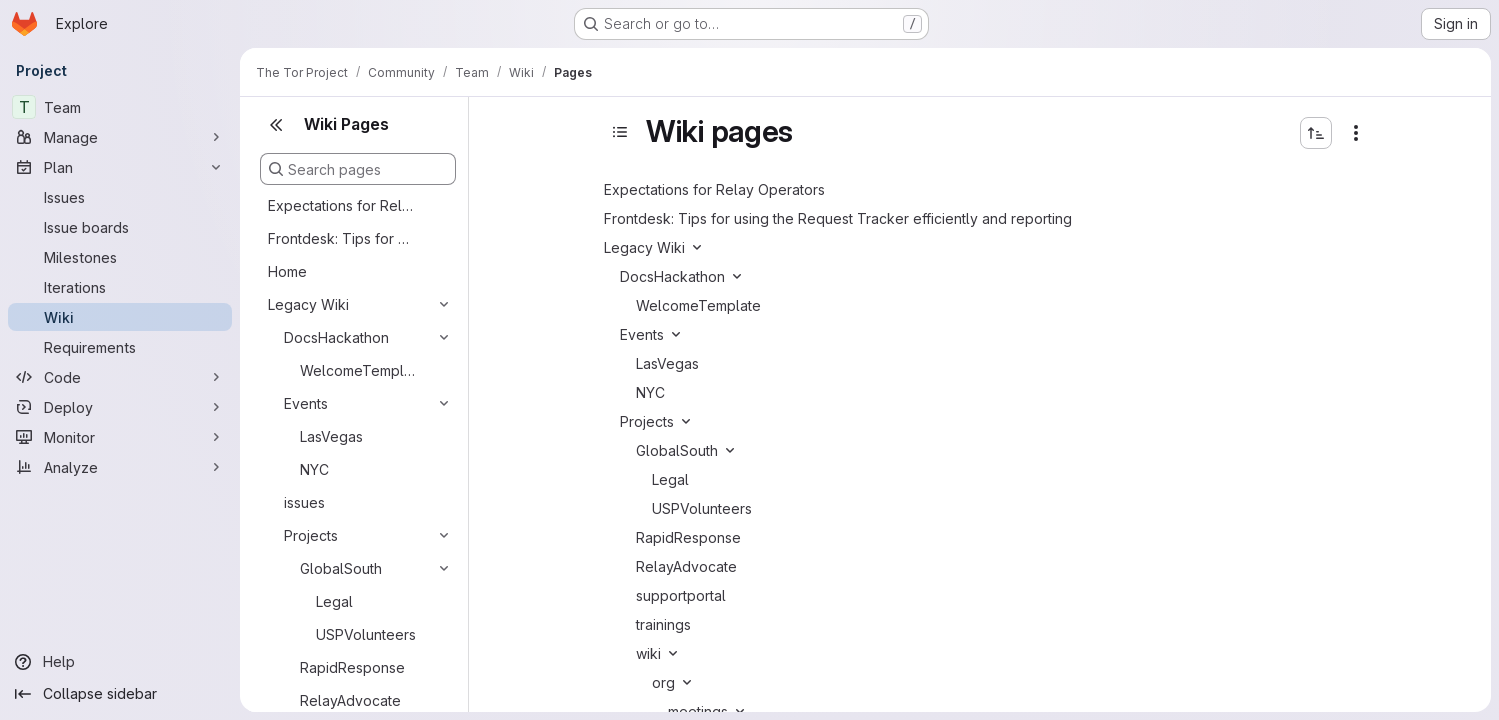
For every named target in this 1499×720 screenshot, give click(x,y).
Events (306, 403)
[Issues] (120, 197)
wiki (648, 653)
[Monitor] (120, 437)
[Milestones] (120, 257)
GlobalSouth (341, 568)
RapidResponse (352, 667)
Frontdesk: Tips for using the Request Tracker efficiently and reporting (342, 238)
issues (304, 502)
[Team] (120, 107)
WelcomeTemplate (360, 370)
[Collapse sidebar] (120, 694)
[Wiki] (120, 317)
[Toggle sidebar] (620, 132)
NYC (314, 469)
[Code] (120, 377)
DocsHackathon (336, 337)
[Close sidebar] (276, 125)
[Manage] (120, 137)
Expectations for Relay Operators (342, 205)
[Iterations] (120, 287)
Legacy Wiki (308, 304)
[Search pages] (358, 169)
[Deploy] (120, 407)
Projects (311, 535)
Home (287, 271)
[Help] (120, 662)
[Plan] (120, 167)
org (663, 682)
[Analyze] (120, 467)
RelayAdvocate (350, 700)
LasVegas (331, 436)
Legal (334, 601)
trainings (663, 624)
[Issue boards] (120, 227)
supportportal (681, 595)
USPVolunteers (366, 634)
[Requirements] (120, 347)
